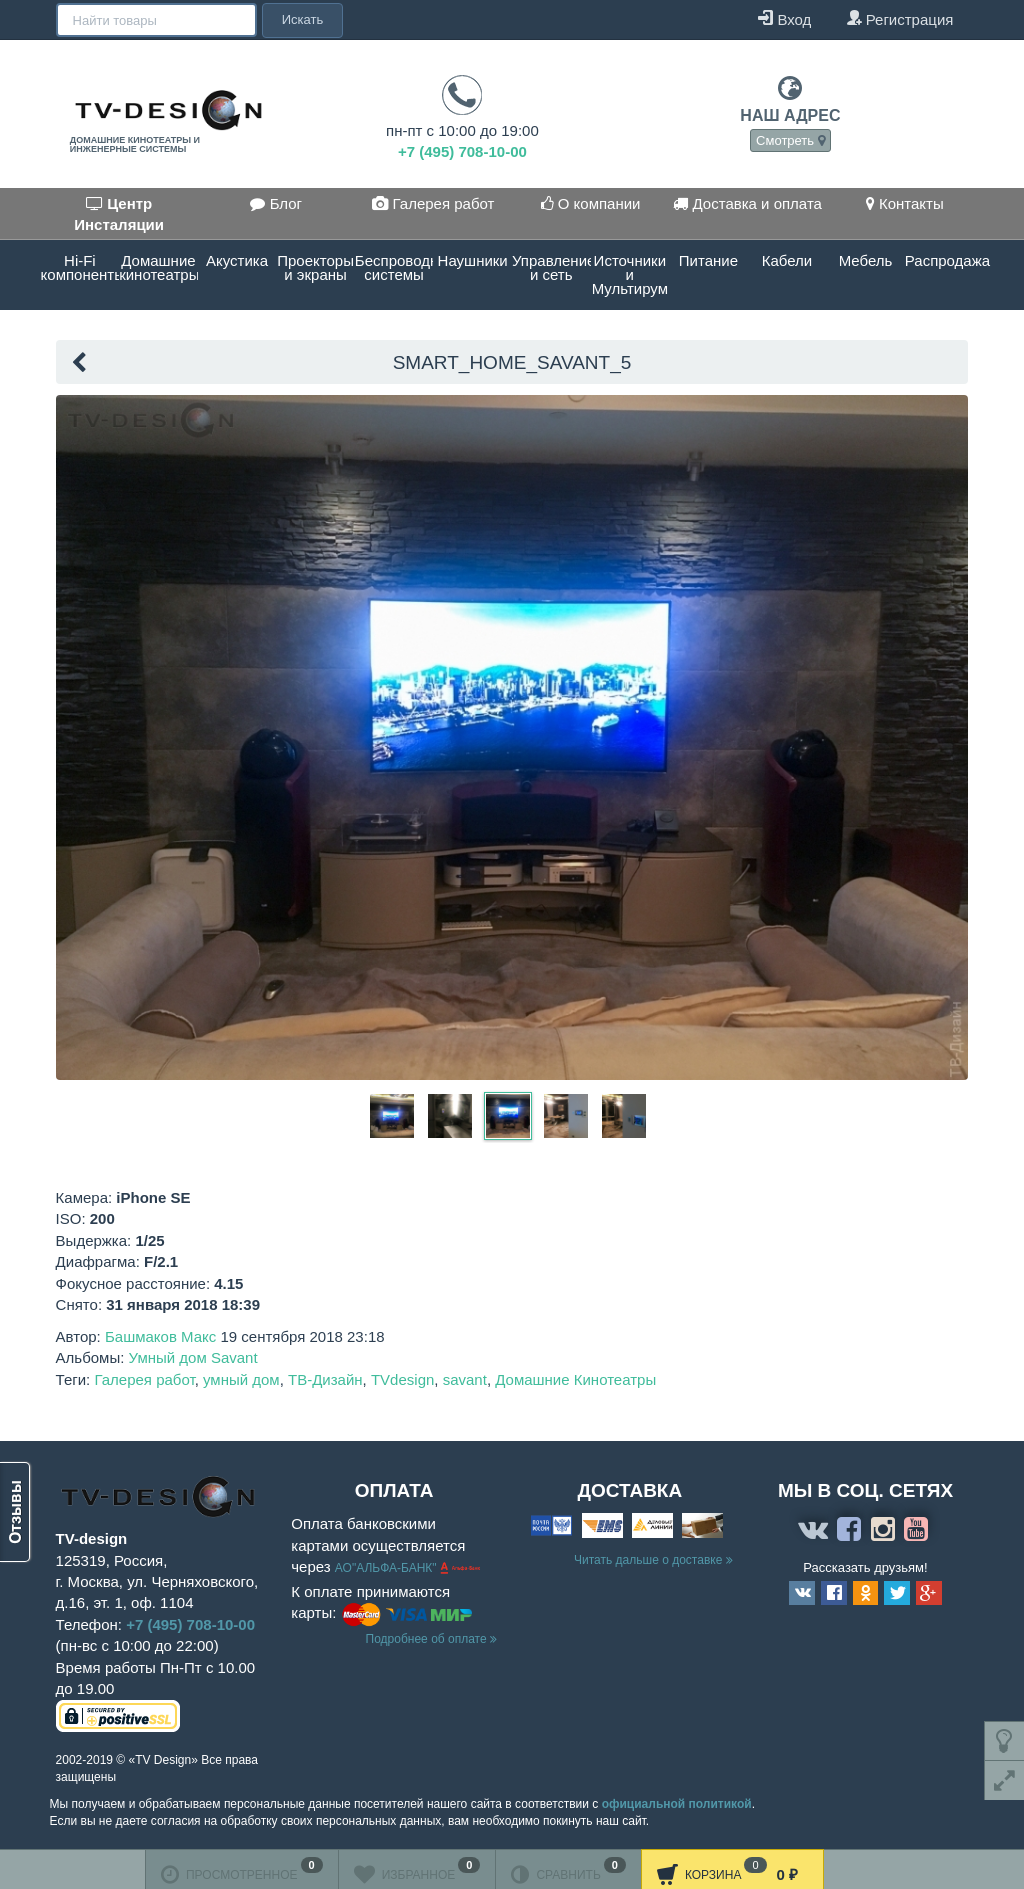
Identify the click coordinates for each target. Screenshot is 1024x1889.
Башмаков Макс (160, 1336)
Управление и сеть (551, 267)
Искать (301, 19)
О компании (591, 203)
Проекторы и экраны (315, 267)
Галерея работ (433, 203)
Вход (784, 18)
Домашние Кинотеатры (575, 1379)
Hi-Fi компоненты (80, 267)
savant (465, 1379)
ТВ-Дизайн (325, 1379)
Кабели (787, 260)
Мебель (866, 260)
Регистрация (900, 18)
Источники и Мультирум (630, 274)
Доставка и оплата (747, 203)
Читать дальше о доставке (653, 1560)
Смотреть (790, 140)
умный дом (241, 1379)
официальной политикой (677, 1804)
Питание (708, 260)
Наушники (473, 260)
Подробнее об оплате (431, 1639)
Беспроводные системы (394, 267)
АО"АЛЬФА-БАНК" (387, 1568)
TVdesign (402, 1379)
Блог (276, 203)
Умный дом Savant (193, 1357)
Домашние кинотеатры (158, 267)
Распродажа (944, 260)
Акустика (237, 260)
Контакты (905, 203)
